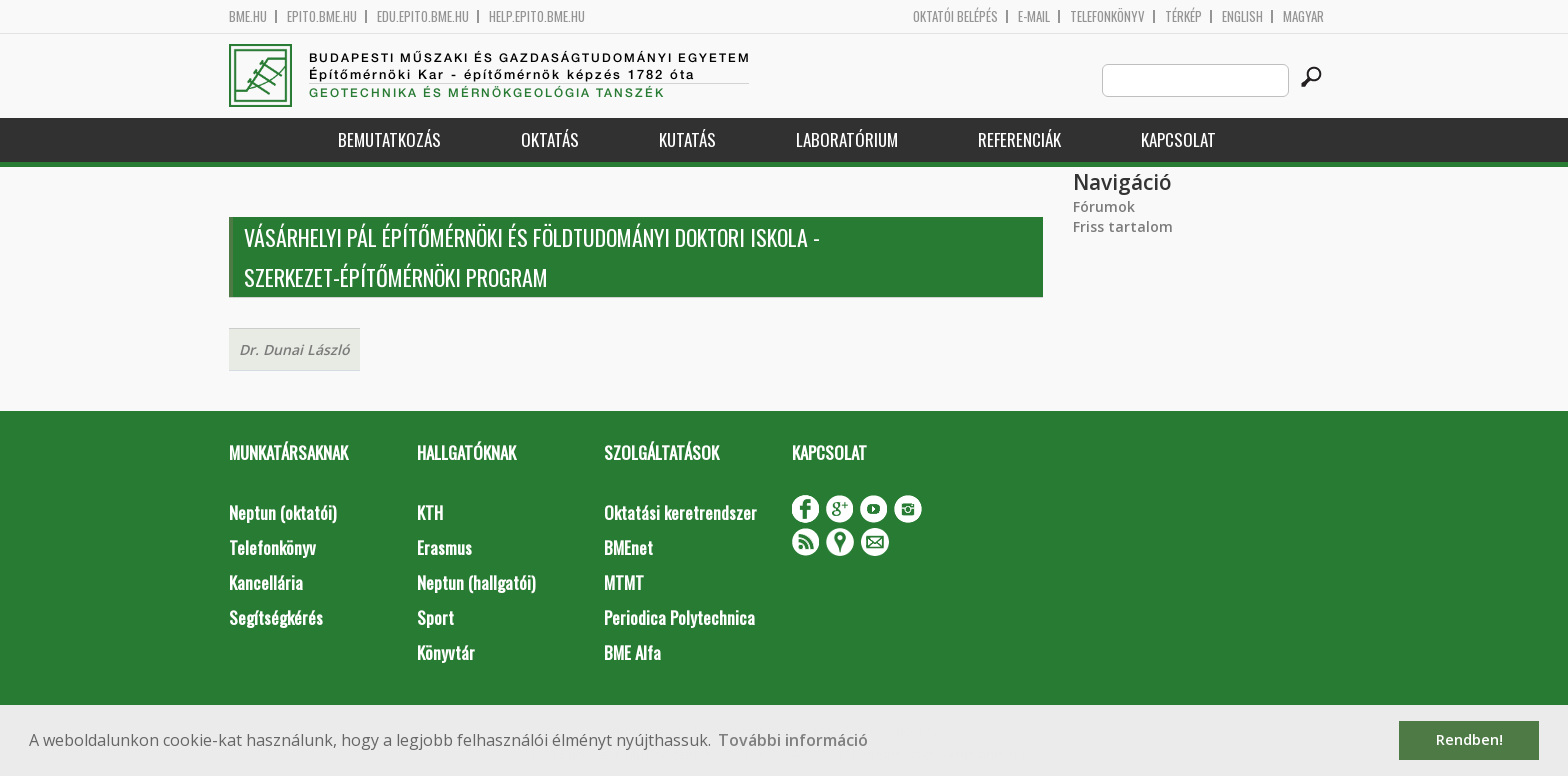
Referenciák (1019, 139)
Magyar (1303, 16)
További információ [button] (793, 740)
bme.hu (248, 16)
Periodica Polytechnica (679, 617)
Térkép (1183, 16)
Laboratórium (847, 139)
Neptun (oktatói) (282, 512)
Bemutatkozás (389, 139)
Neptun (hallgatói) (476, 582)
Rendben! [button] (1469, 739)
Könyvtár (446, 652)
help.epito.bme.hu (537, 16)
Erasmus (444, 547)
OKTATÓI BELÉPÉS (955, 16)
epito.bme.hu (322, 16)
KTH (430, 512)
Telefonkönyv (1107, 16)
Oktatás (550, 139)
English (1242, 16)
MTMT (624, 582)
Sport (435, 617)
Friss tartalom (1123, 226)
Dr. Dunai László (294, 349)
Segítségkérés (276, 617)
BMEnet (628, 547)
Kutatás (687, 139)
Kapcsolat (1178, 139)
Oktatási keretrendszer (680, 512)
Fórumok (1104, 206)
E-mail (1034, 16)
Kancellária (266, 582)
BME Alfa (632, 652)
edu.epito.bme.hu (423, 16)
